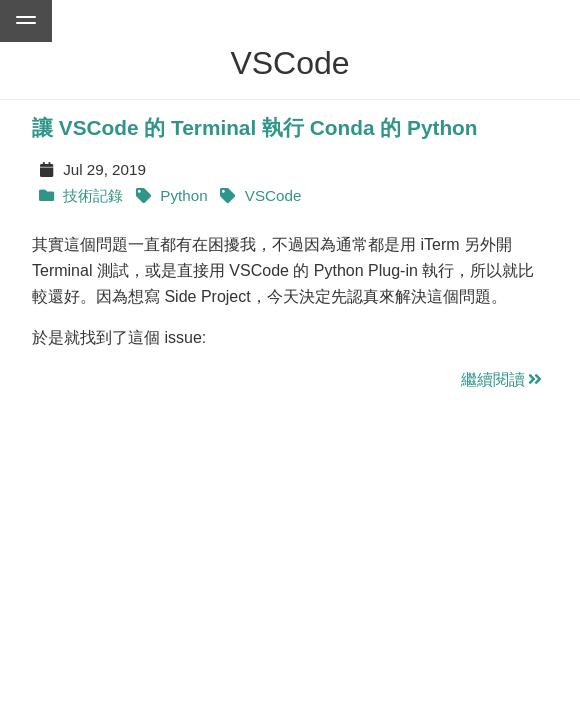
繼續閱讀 (503, 379)
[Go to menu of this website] (26, 21)
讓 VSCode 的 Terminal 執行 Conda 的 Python (255, 127)
